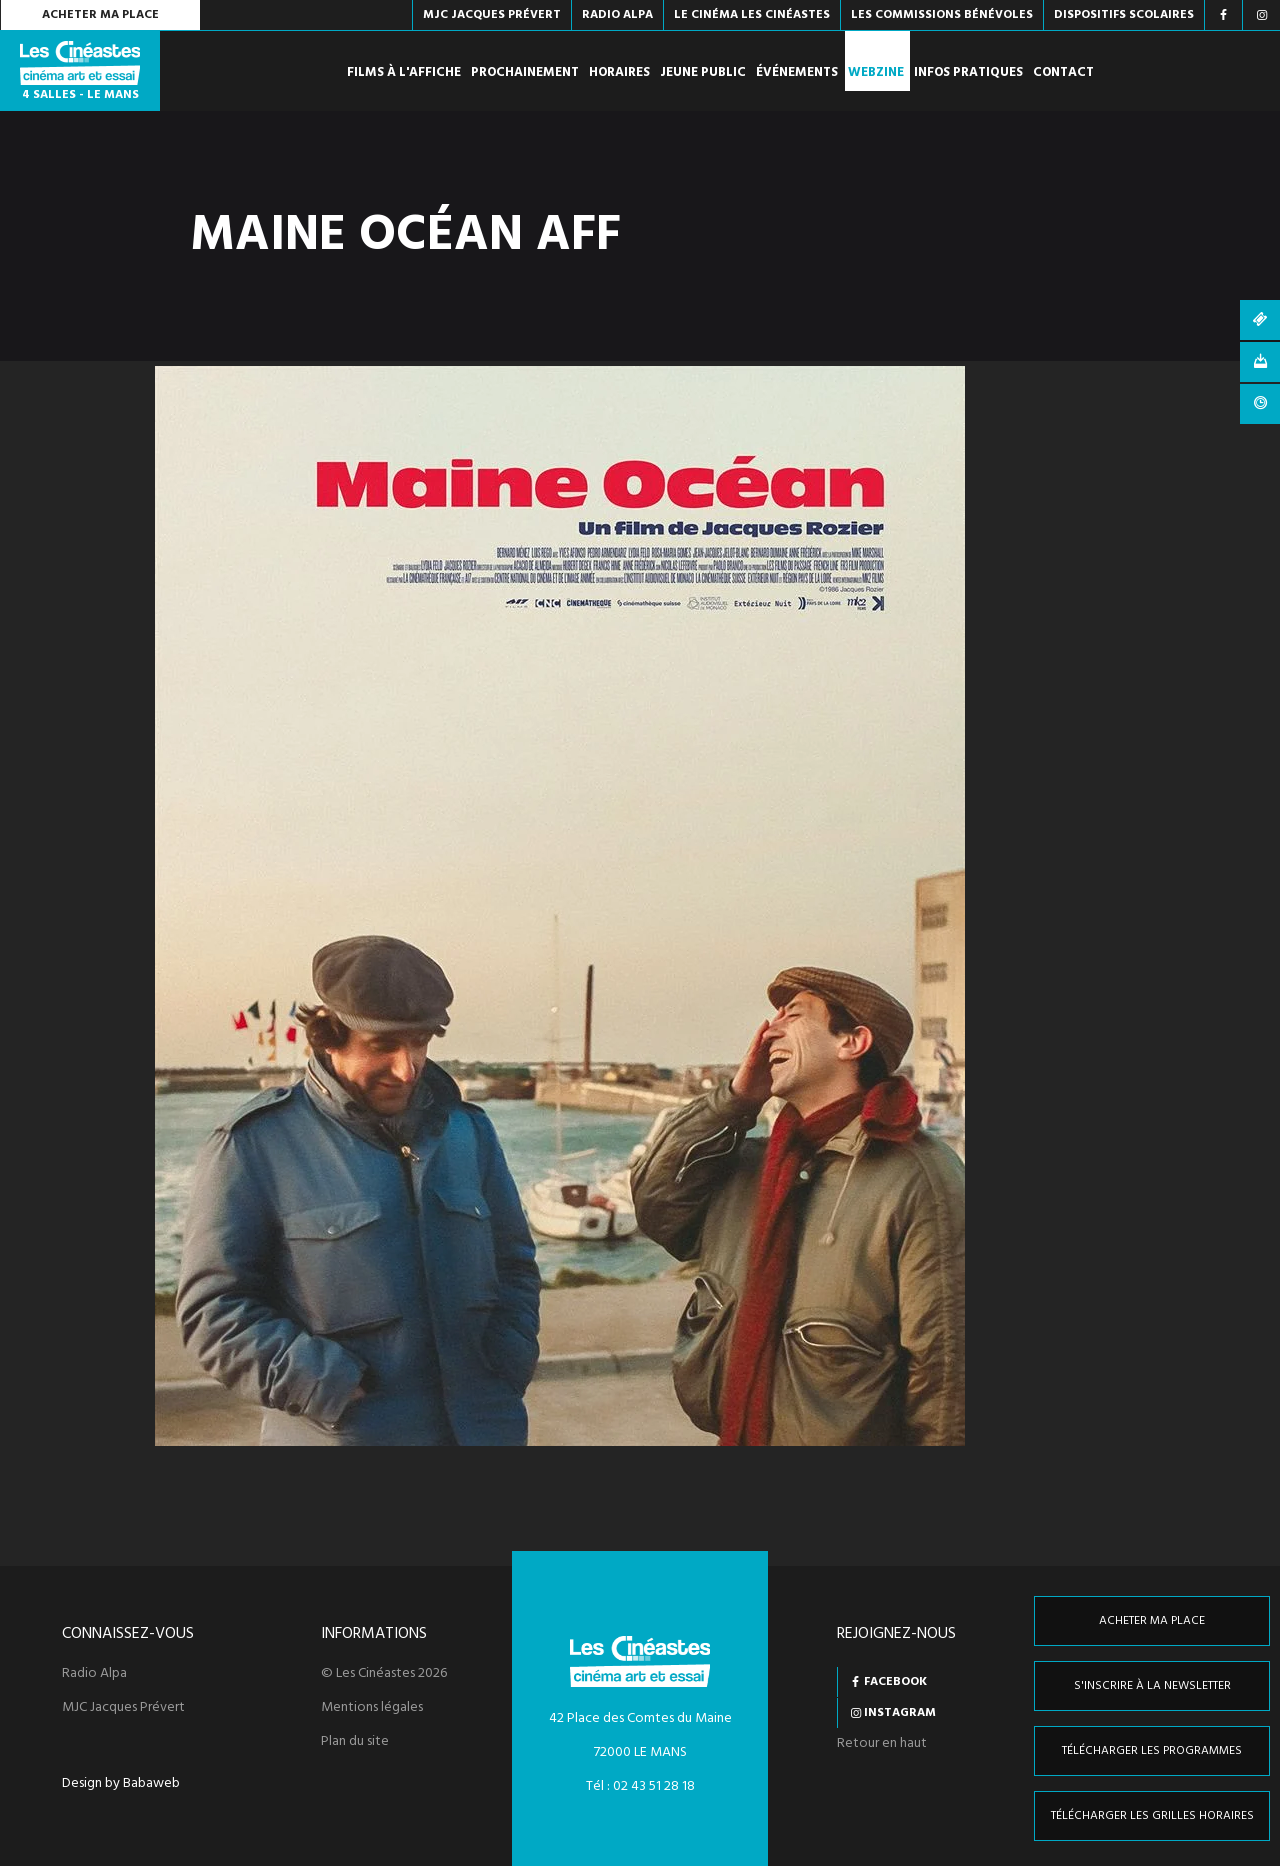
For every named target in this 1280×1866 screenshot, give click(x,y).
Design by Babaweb (121, 1784)
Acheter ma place (100, 15)
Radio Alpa (94, 1674)
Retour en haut (882, 1743)
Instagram (900, 1713)
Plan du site (355, 1742)
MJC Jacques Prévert (123, 1708)
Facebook (895, 1682)
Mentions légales (372, 1708)
